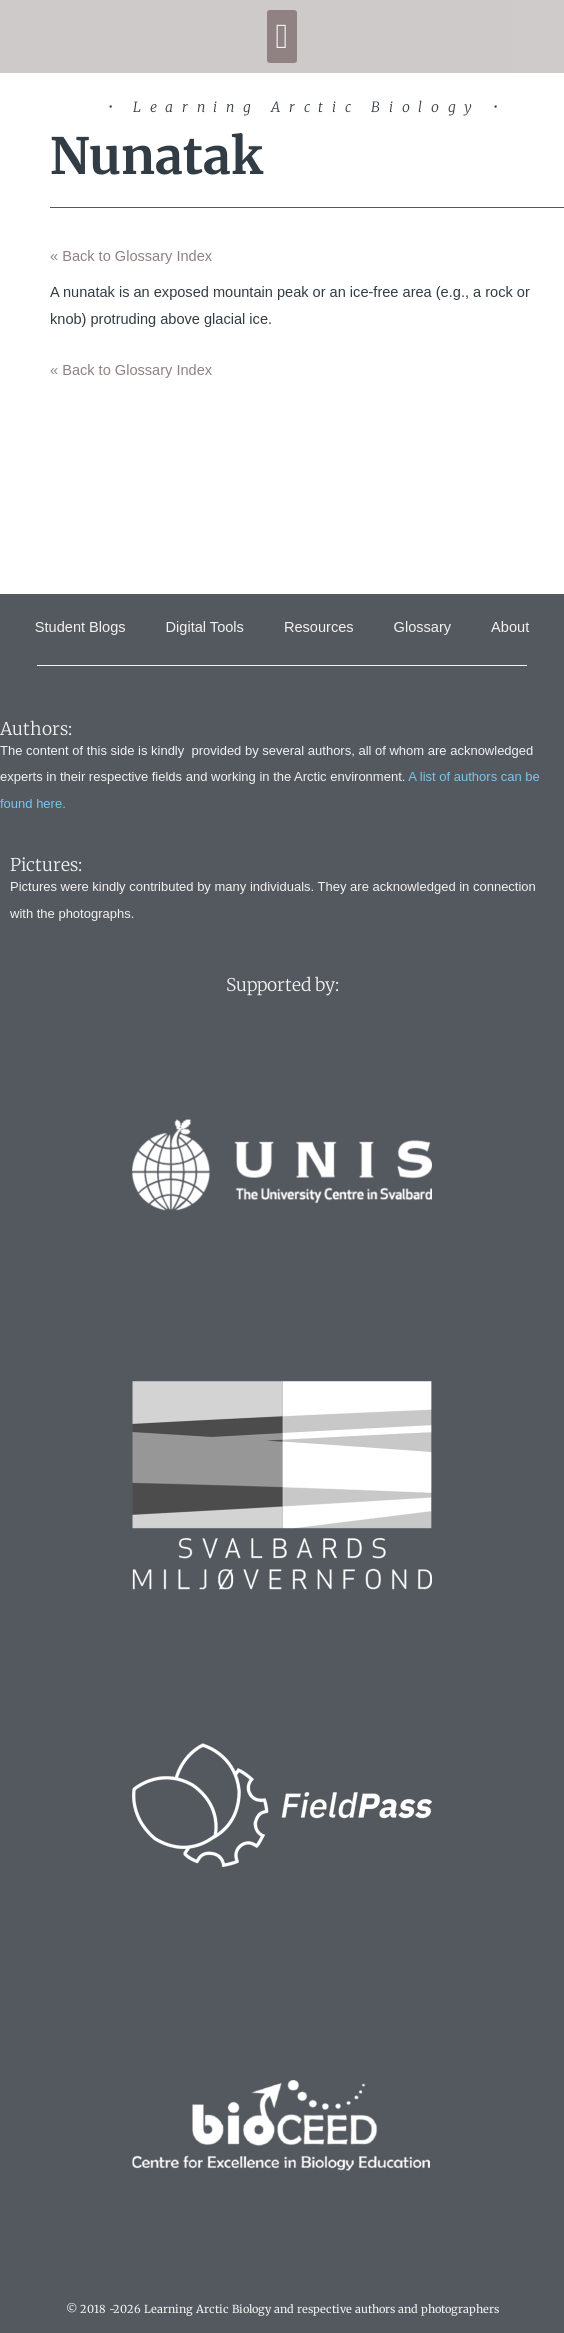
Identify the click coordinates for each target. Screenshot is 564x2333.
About (510, 627)
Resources (319, 627)
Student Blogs (80, 627)
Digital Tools (205, 627)
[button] (282, 36)
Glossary (423, 627)
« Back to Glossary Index (131, 256)
